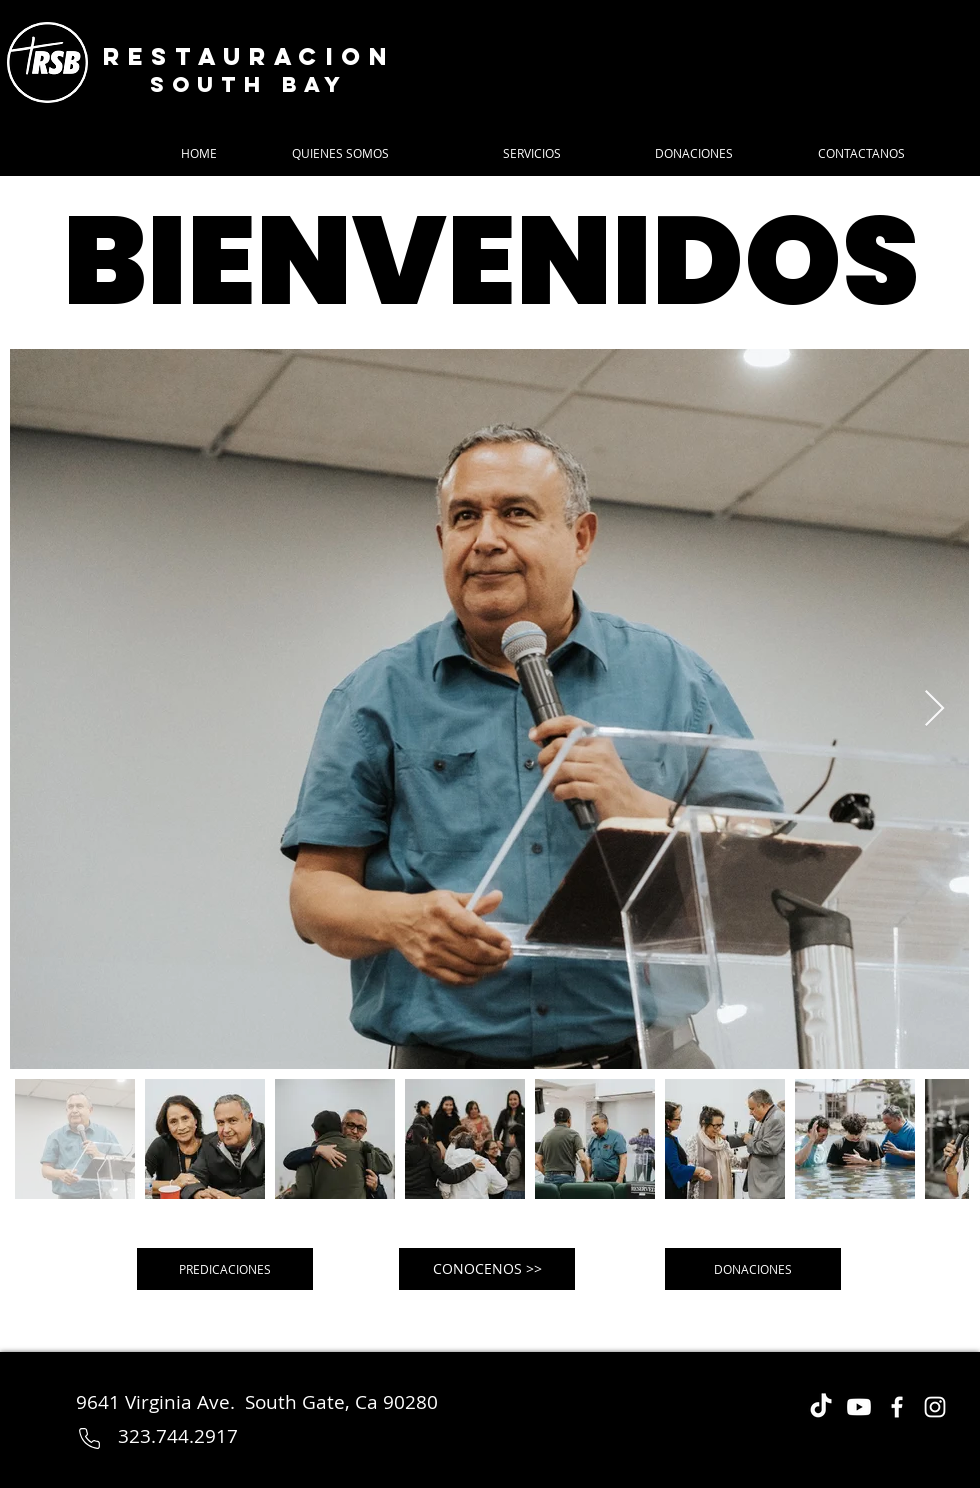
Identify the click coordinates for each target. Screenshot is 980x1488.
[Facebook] (897, 1407)
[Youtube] (859, 1407)
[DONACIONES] (753, 1269)
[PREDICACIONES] (225, 1269)
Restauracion (249, 56)
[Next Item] (934, 709)
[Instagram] (935, 1407)
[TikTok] (821, 1407)
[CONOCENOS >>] (487, 1269)
